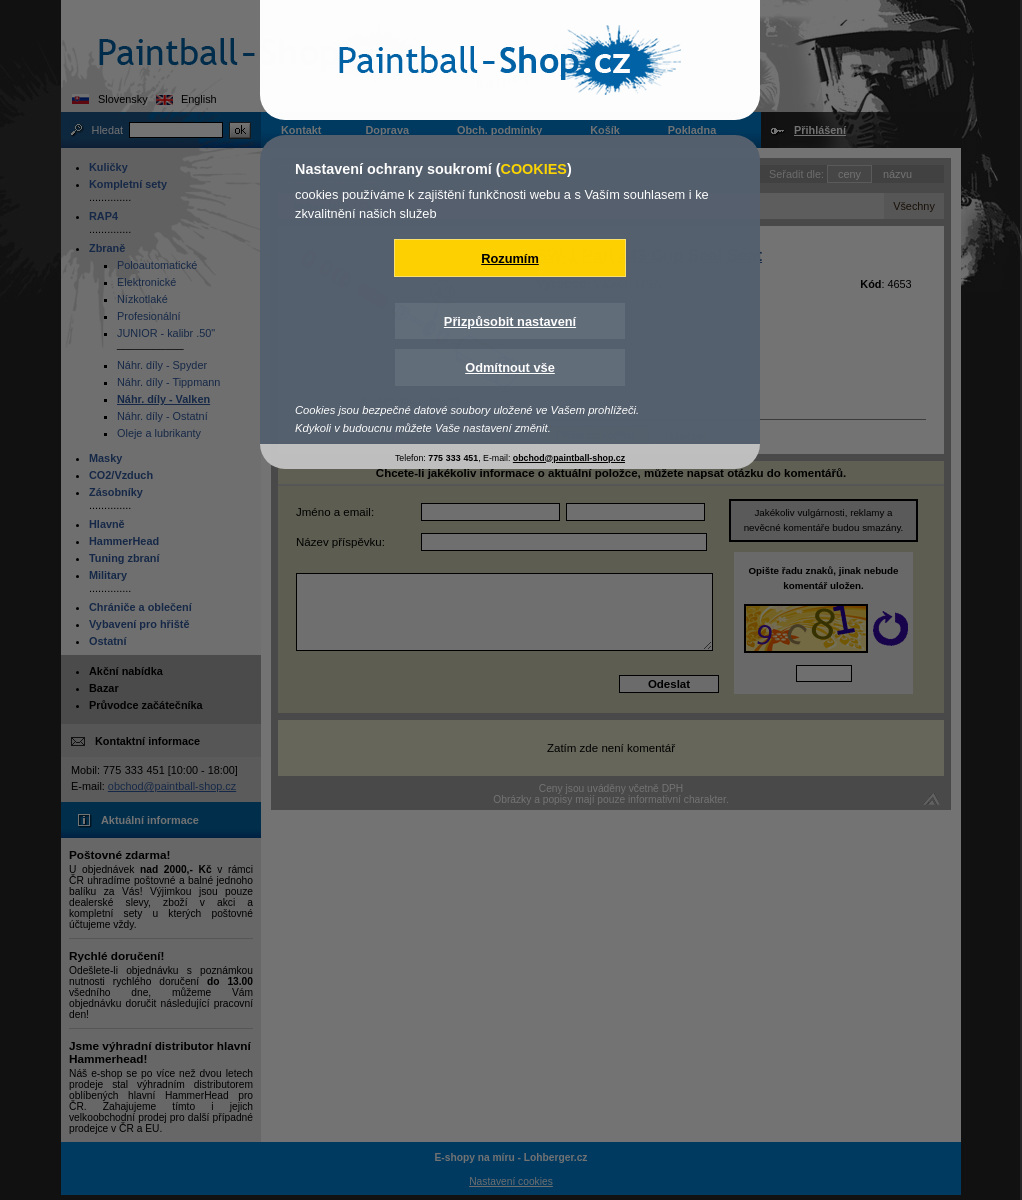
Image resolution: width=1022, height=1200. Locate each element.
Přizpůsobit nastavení (510, 321)
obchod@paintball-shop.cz (569, 458)
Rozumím (510, 258)
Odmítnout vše (510, 367)
